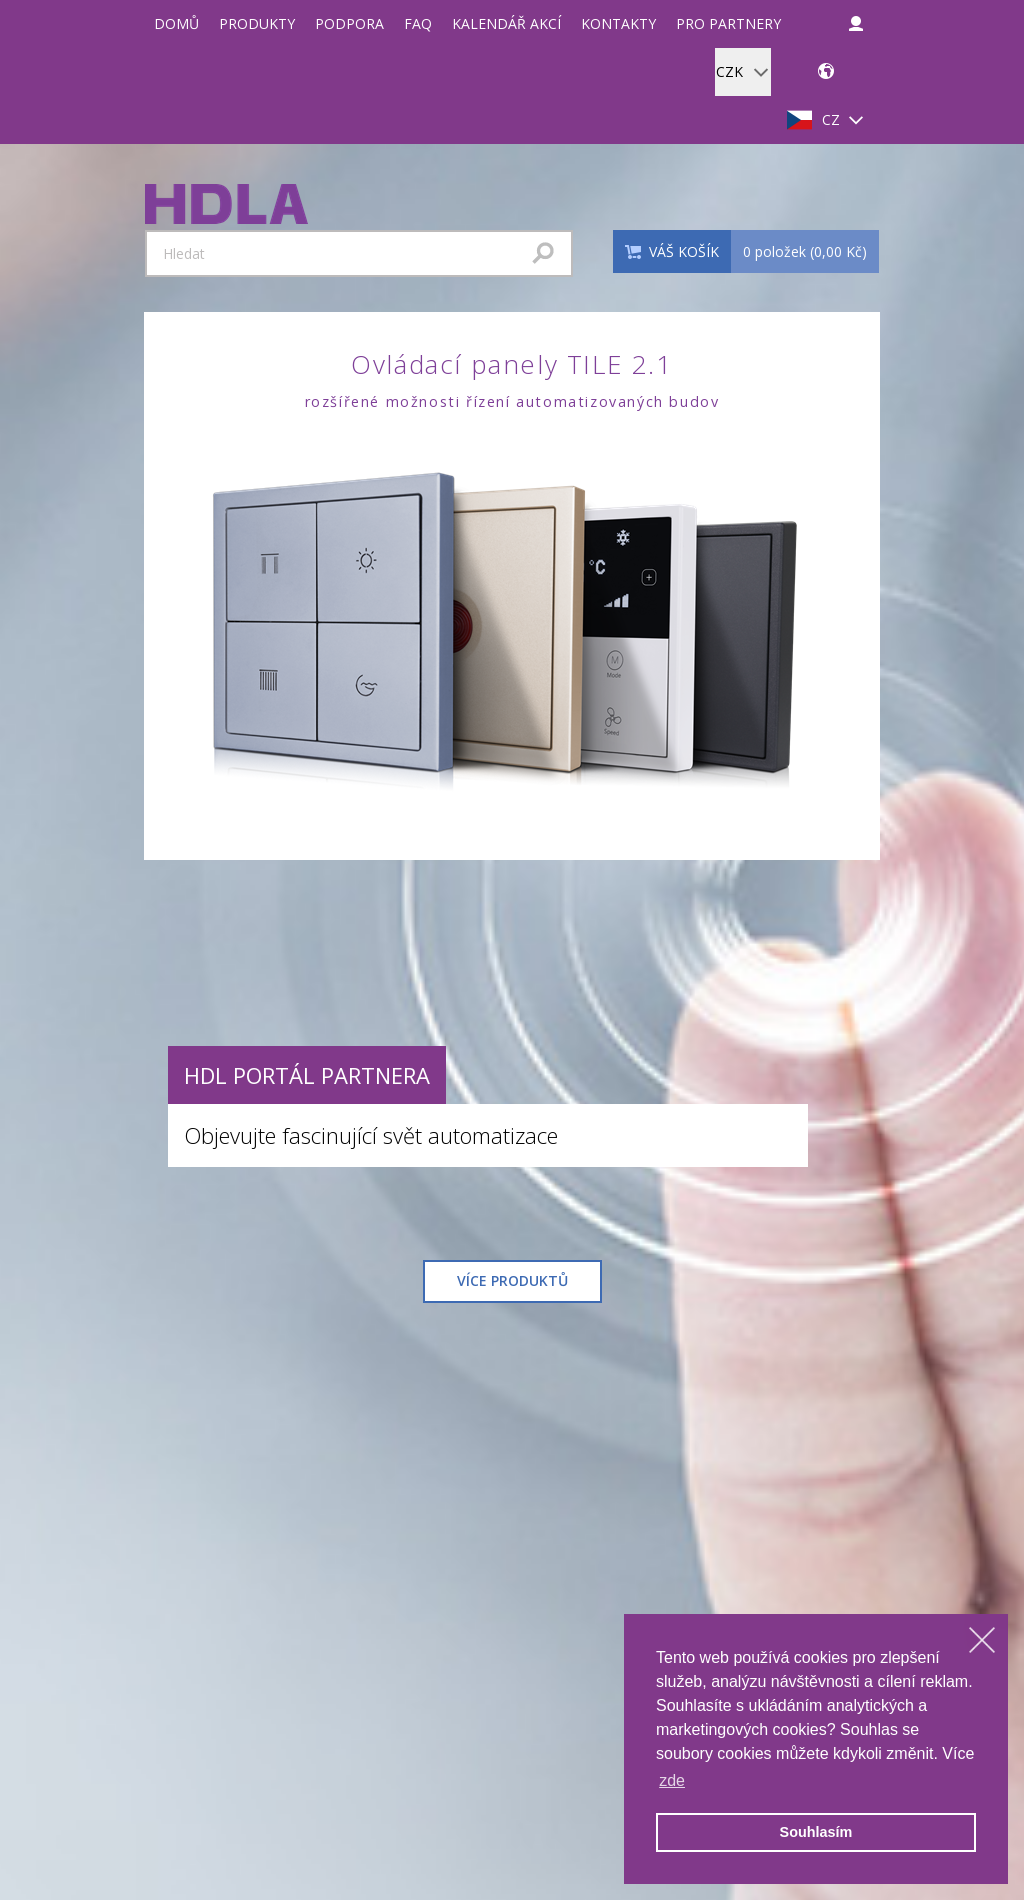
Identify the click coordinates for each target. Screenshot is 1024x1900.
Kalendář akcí (506, 23)
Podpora (349, 23)
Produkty (257, 23)
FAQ (418, 23)
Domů (176, 23)
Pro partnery (728, 23)
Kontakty (618, 23)
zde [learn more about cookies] (672, 1780)
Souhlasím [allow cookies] (816, 1832)
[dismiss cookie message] (982, 1640)
